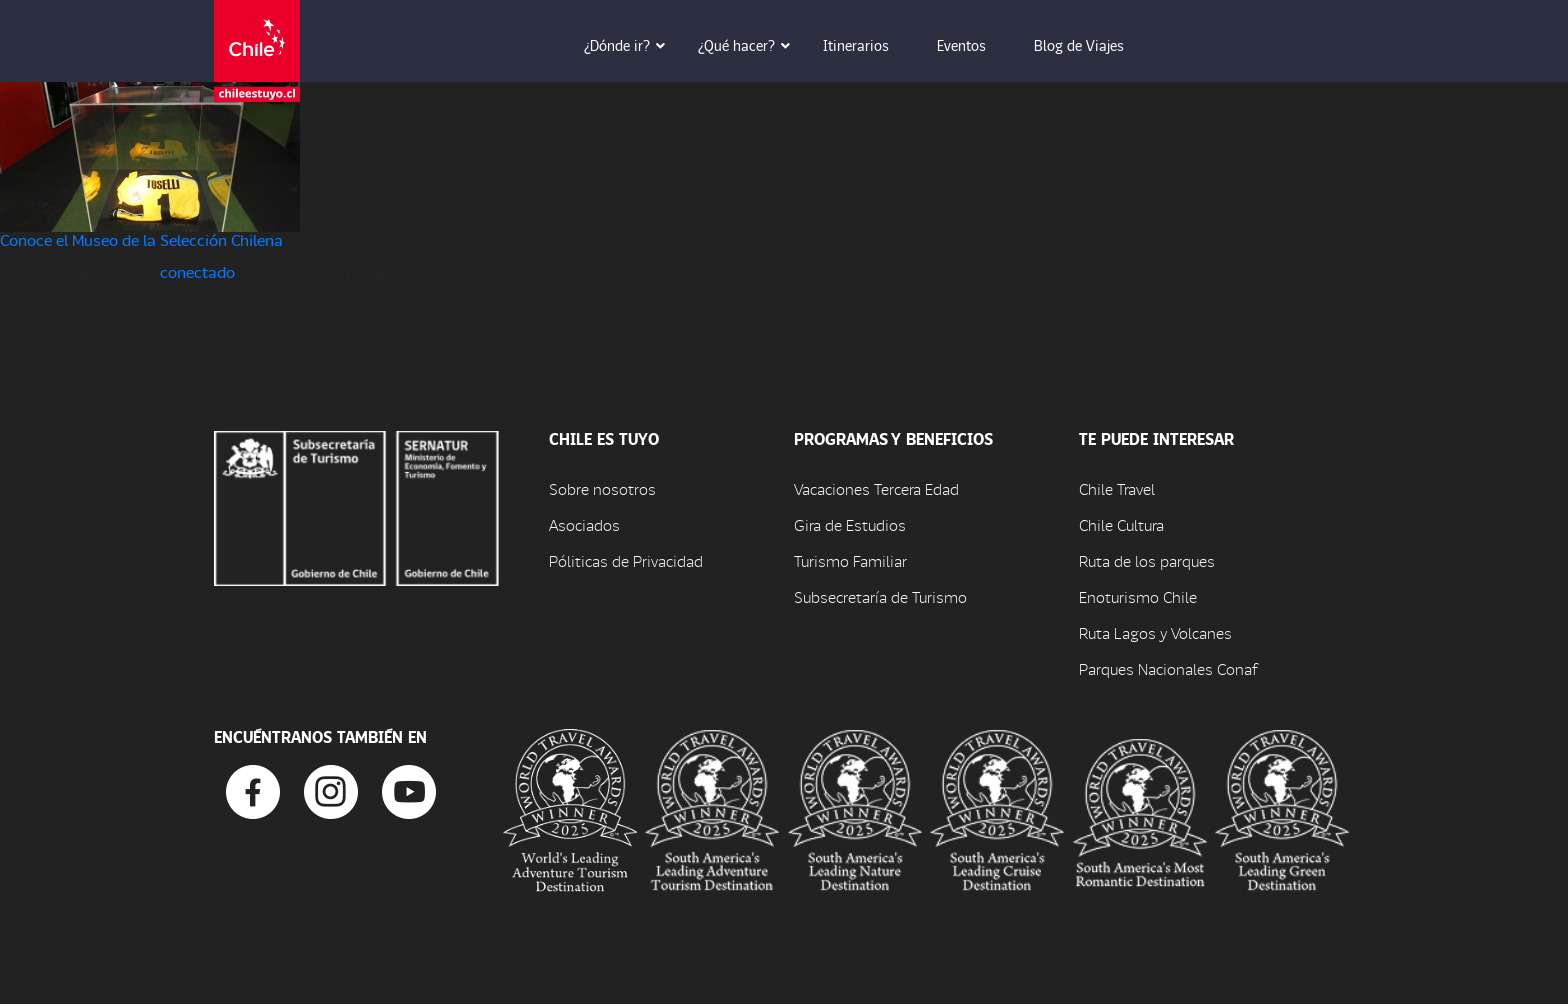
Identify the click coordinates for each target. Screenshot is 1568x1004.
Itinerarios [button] (870, 45)
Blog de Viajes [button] (1093, 45)
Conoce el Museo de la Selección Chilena (141, 239)
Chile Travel (1117, 488)
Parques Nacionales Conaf (1168, 668)
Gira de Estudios (850, 524)
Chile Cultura (1121, 524)
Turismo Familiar (850, 560)
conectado (197, 271)
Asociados (584, 524)
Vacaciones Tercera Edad (876, 488)
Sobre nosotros (602, 488)
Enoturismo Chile (1138, 596)
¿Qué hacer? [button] (750, 45)
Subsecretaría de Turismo (880, 596)
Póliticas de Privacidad (626, 560)
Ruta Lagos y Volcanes (1155, 632)
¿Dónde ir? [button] (631, 45)
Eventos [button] (975, 45)
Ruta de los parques (1147, 560)
